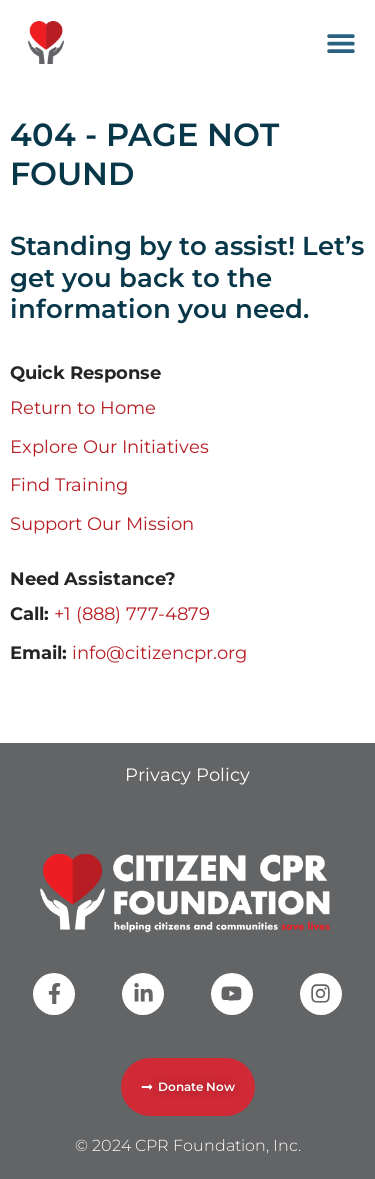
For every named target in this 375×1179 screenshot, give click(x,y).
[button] (341, 42)
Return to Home (83, 408)
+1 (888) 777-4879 (132, 614)
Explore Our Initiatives (109, 447)
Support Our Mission (102, 524)
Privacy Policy (187, 775)
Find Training (69, 485)
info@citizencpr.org (159, 653)
